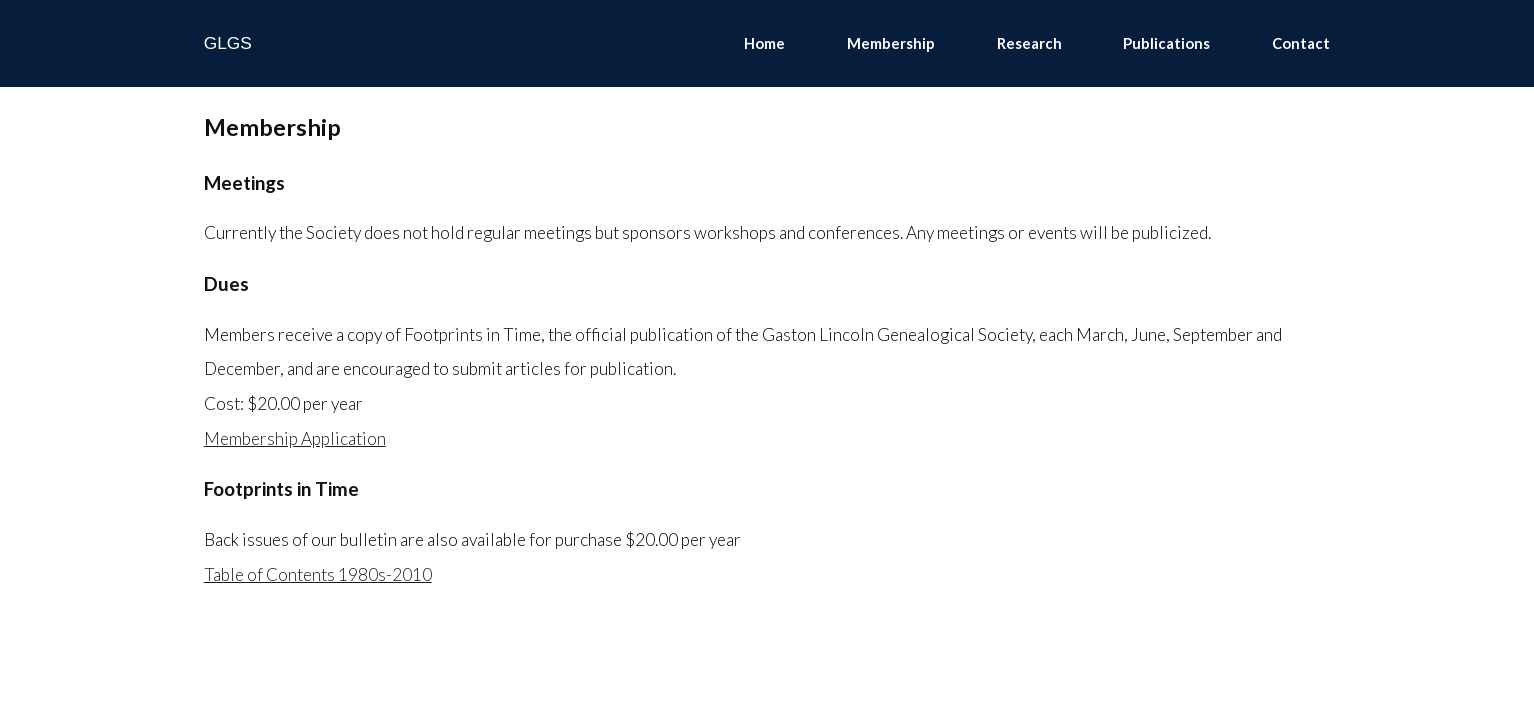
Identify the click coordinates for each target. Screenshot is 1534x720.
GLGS (228, 43)
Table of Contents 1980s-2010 (318, 574)
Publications (1166, 43)
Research (1029, 43)
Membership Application (295, 438)
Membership (891, 43)
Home (764, 43)
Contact (1301, 43)
